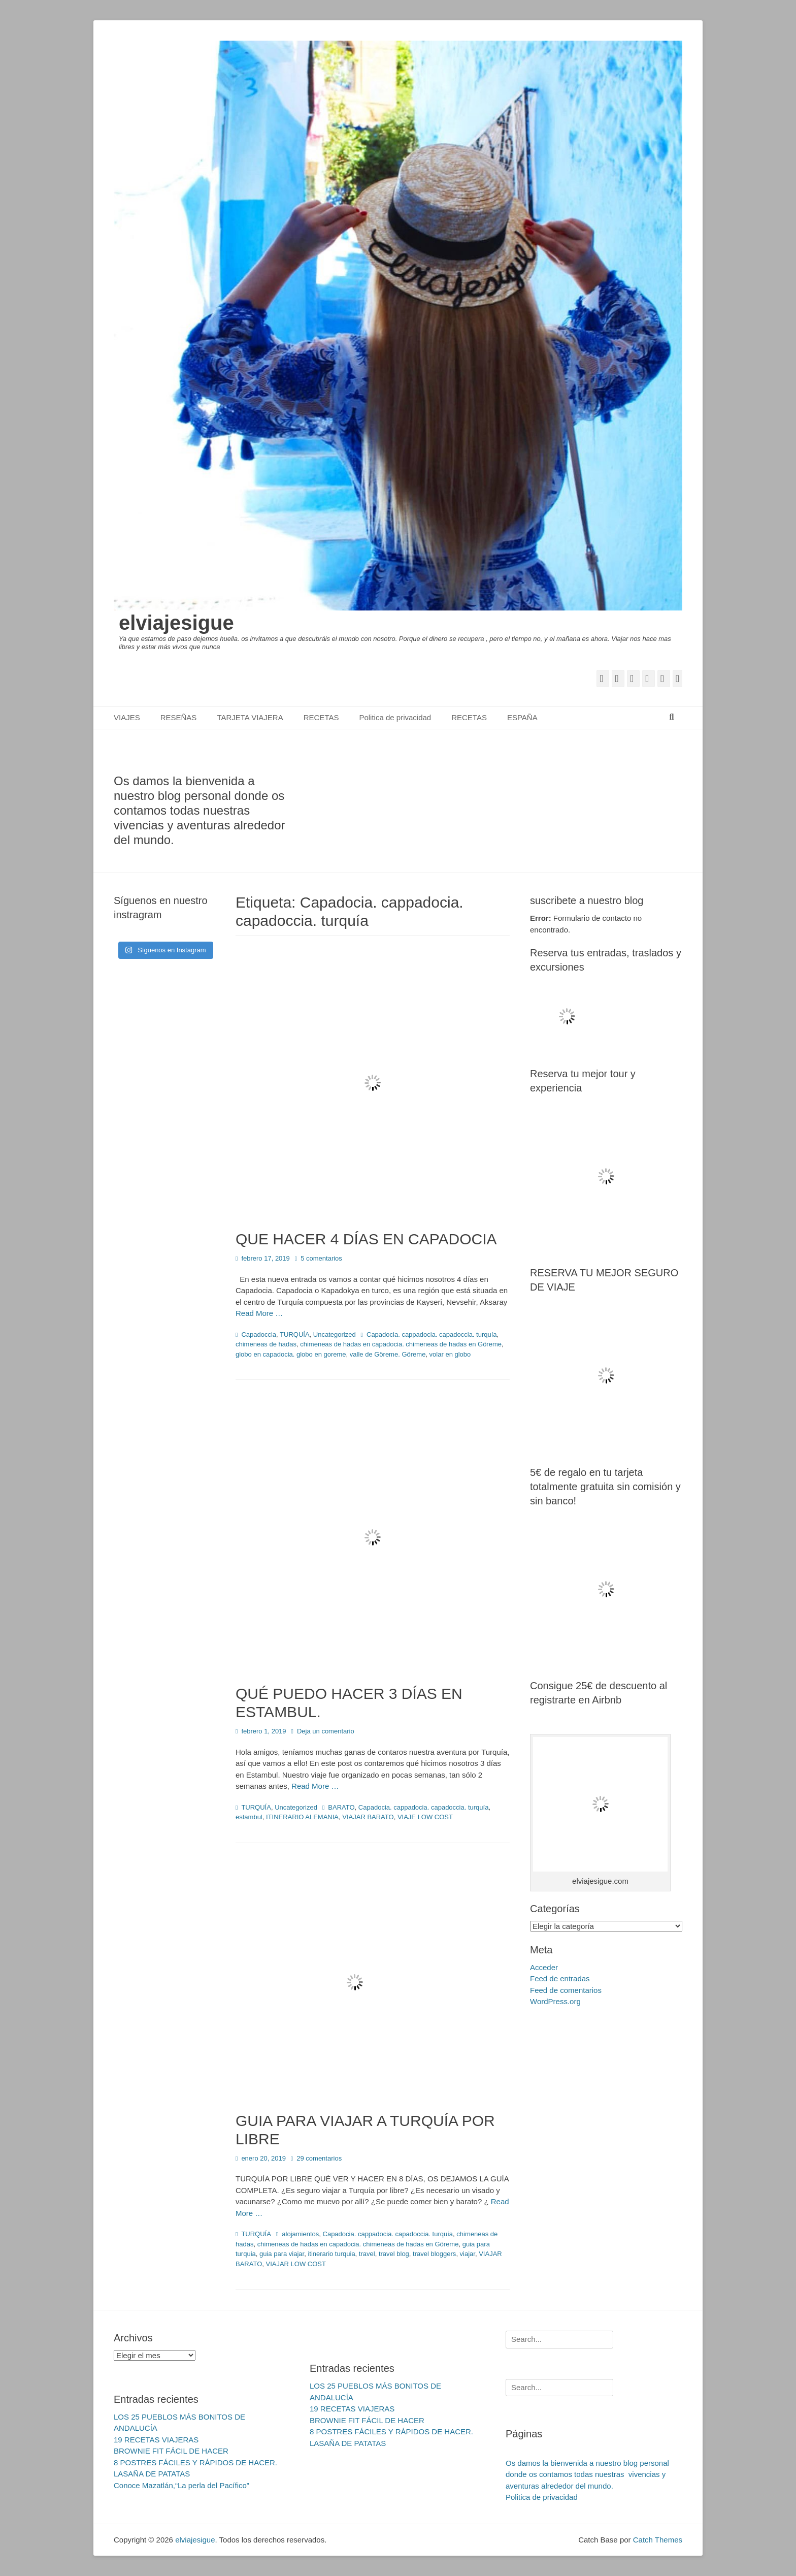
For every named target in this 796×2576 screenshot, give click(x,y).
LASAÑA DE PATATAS (152, 2473)
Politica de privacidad (395, 717)
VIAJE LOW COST (425, 1817)
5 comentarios (321, 1258)
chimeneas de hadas (266, 1344)
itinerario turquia (331, 2254)
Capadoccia (258, 1334)
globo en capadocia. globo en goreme (291, 1354)
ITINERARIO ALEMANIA (302, 1817)
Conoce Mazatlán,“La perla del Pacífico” (181, 2485)
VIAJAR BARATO (367, 1817)
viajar (467, 2254)
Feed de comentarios (566, 1990)
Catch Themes (657, 2539)
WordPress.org (555, 2001)
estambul (249, 1817)
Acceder (544, 1967)
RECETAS (321, 717)
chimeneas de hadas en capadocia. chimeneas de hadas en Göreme (401, 1344)
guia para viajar (281, 2254)
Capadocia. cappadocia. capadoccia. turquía (432, 1334)
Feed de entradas (560, 1978)
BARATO (341, 1807)
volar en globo (450, 1354)
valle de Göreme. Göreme (388, 1354)
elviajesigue (176, 622)
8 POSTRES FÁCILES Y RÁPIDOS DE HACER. (195, 2462)
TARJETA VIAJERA (250, 717)
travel (367, 2254)
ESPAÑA (522, 717)
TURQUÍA (295, 1334)
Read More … (259, 1313)
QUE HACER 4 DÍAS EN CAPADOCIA (366, 1239)
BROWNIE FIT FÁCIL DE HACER (171, 2450)
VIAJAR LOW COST (296, 2264)
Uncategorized (334, 1334)
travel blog (394, 2254)
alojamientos (300, 2234)
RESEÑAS (178, 717)
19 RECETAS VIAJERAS (156, 2439)
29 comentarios (319, 2158)
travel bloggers (434, 2254)
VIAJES (127, 717)
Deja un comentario (325, 1731)
